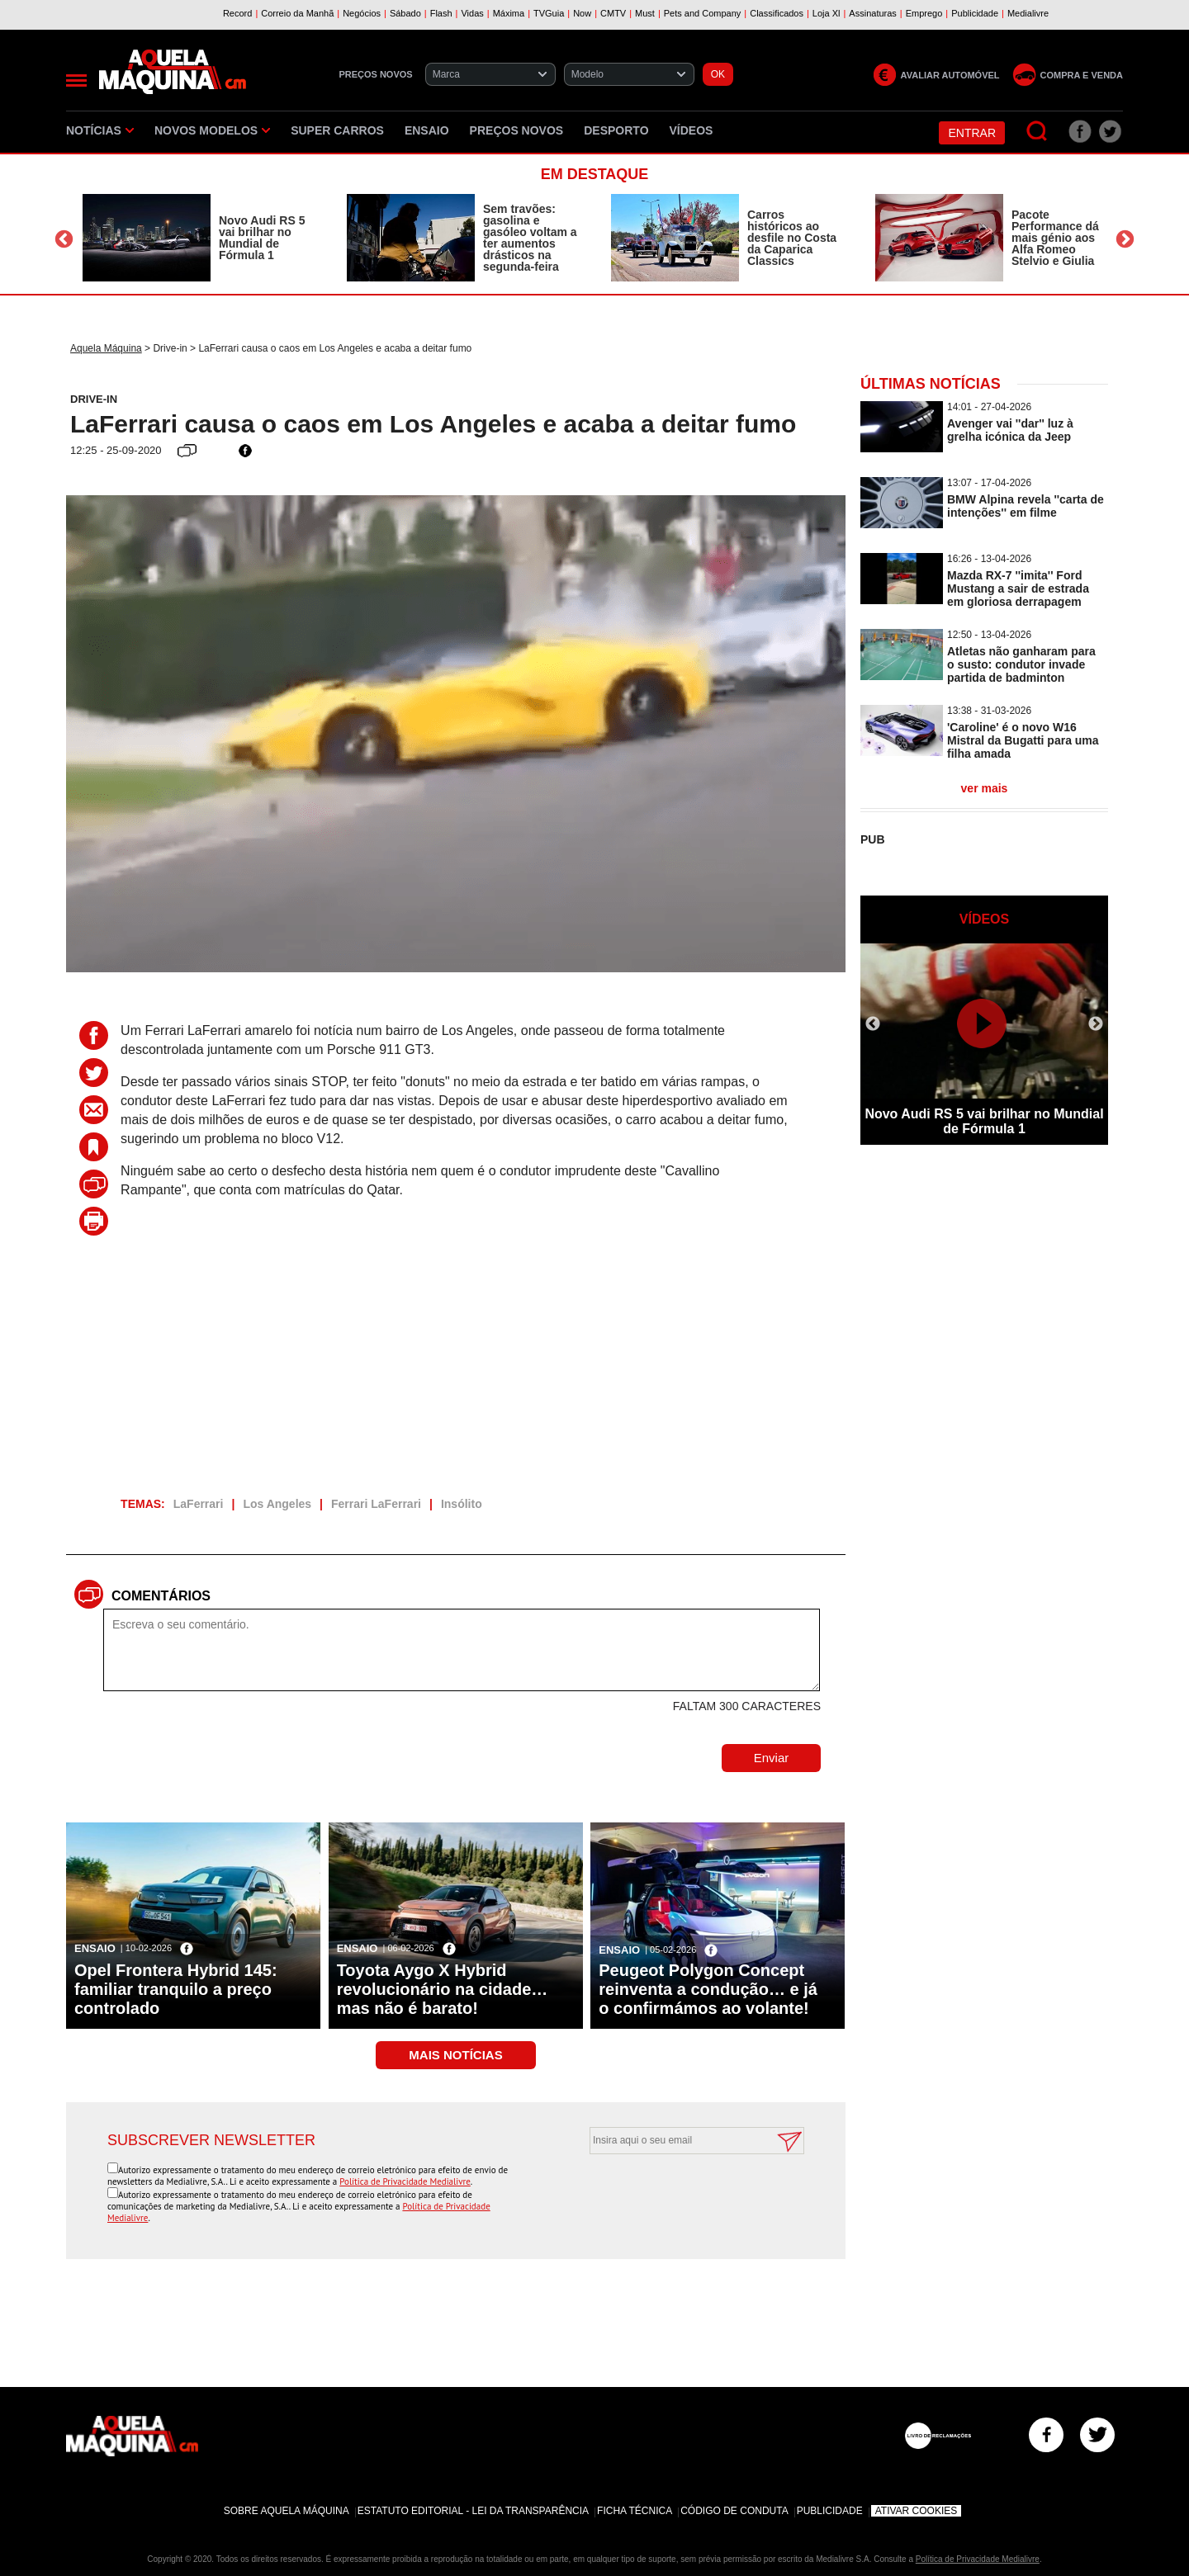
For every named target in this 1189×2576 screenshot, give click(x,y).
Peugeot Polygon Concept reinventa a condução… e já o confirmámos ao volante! (708, 1989)
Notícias (100, 130)
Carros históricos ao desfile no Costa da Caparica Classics (791, 237)
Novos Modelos (212, 130)
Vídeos (691, 130)
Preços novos (517, 130)
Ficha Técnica (634, 2511)
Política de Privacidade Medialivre (405, 2181)
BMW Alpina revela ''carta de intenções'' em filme (1025, 506)
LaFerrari (198, 1504)
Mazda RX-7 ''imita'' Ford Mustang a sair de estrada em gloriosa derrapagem (1018, 588)
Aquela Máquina (106, 348)
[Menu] (76, 80)
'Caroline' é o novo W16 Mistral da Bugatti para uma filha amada (1023, 740)
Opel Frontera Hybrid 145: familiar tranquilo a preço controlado (175, 1989)
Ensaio (427, 130)
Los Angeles (277, 1504)
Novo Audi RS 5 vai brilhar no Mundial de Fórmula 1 (262, 238)
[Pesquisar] (1037, 132)
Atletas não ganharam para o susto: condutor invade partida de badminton (1021, 664)
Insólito (461, 1504)
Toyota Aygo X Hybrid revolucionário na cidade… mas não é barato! (442, 1989)
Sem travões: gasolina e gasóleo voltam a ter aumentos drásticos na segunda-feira (530, 237)
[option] (198, 237)
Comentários (161, 1596)
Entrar (972, 132)
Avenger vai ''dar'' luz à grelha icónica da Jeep (1010, 430)
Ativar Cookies (916, 2511)
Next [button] (1125, 239)
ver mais (984, 788)
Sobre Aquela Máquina (286, 2511)
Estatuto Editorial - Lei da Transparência (473, 2511)
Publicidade (830, 2511)
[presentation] (678, 2194)
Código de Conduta (734, 2511)
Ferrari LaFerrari (376, 1504)
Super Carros (337, 130)
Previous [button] (64, 239)
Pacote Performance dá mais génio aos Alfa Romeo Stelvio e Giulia (1055, 237)
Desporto (616, 130)
